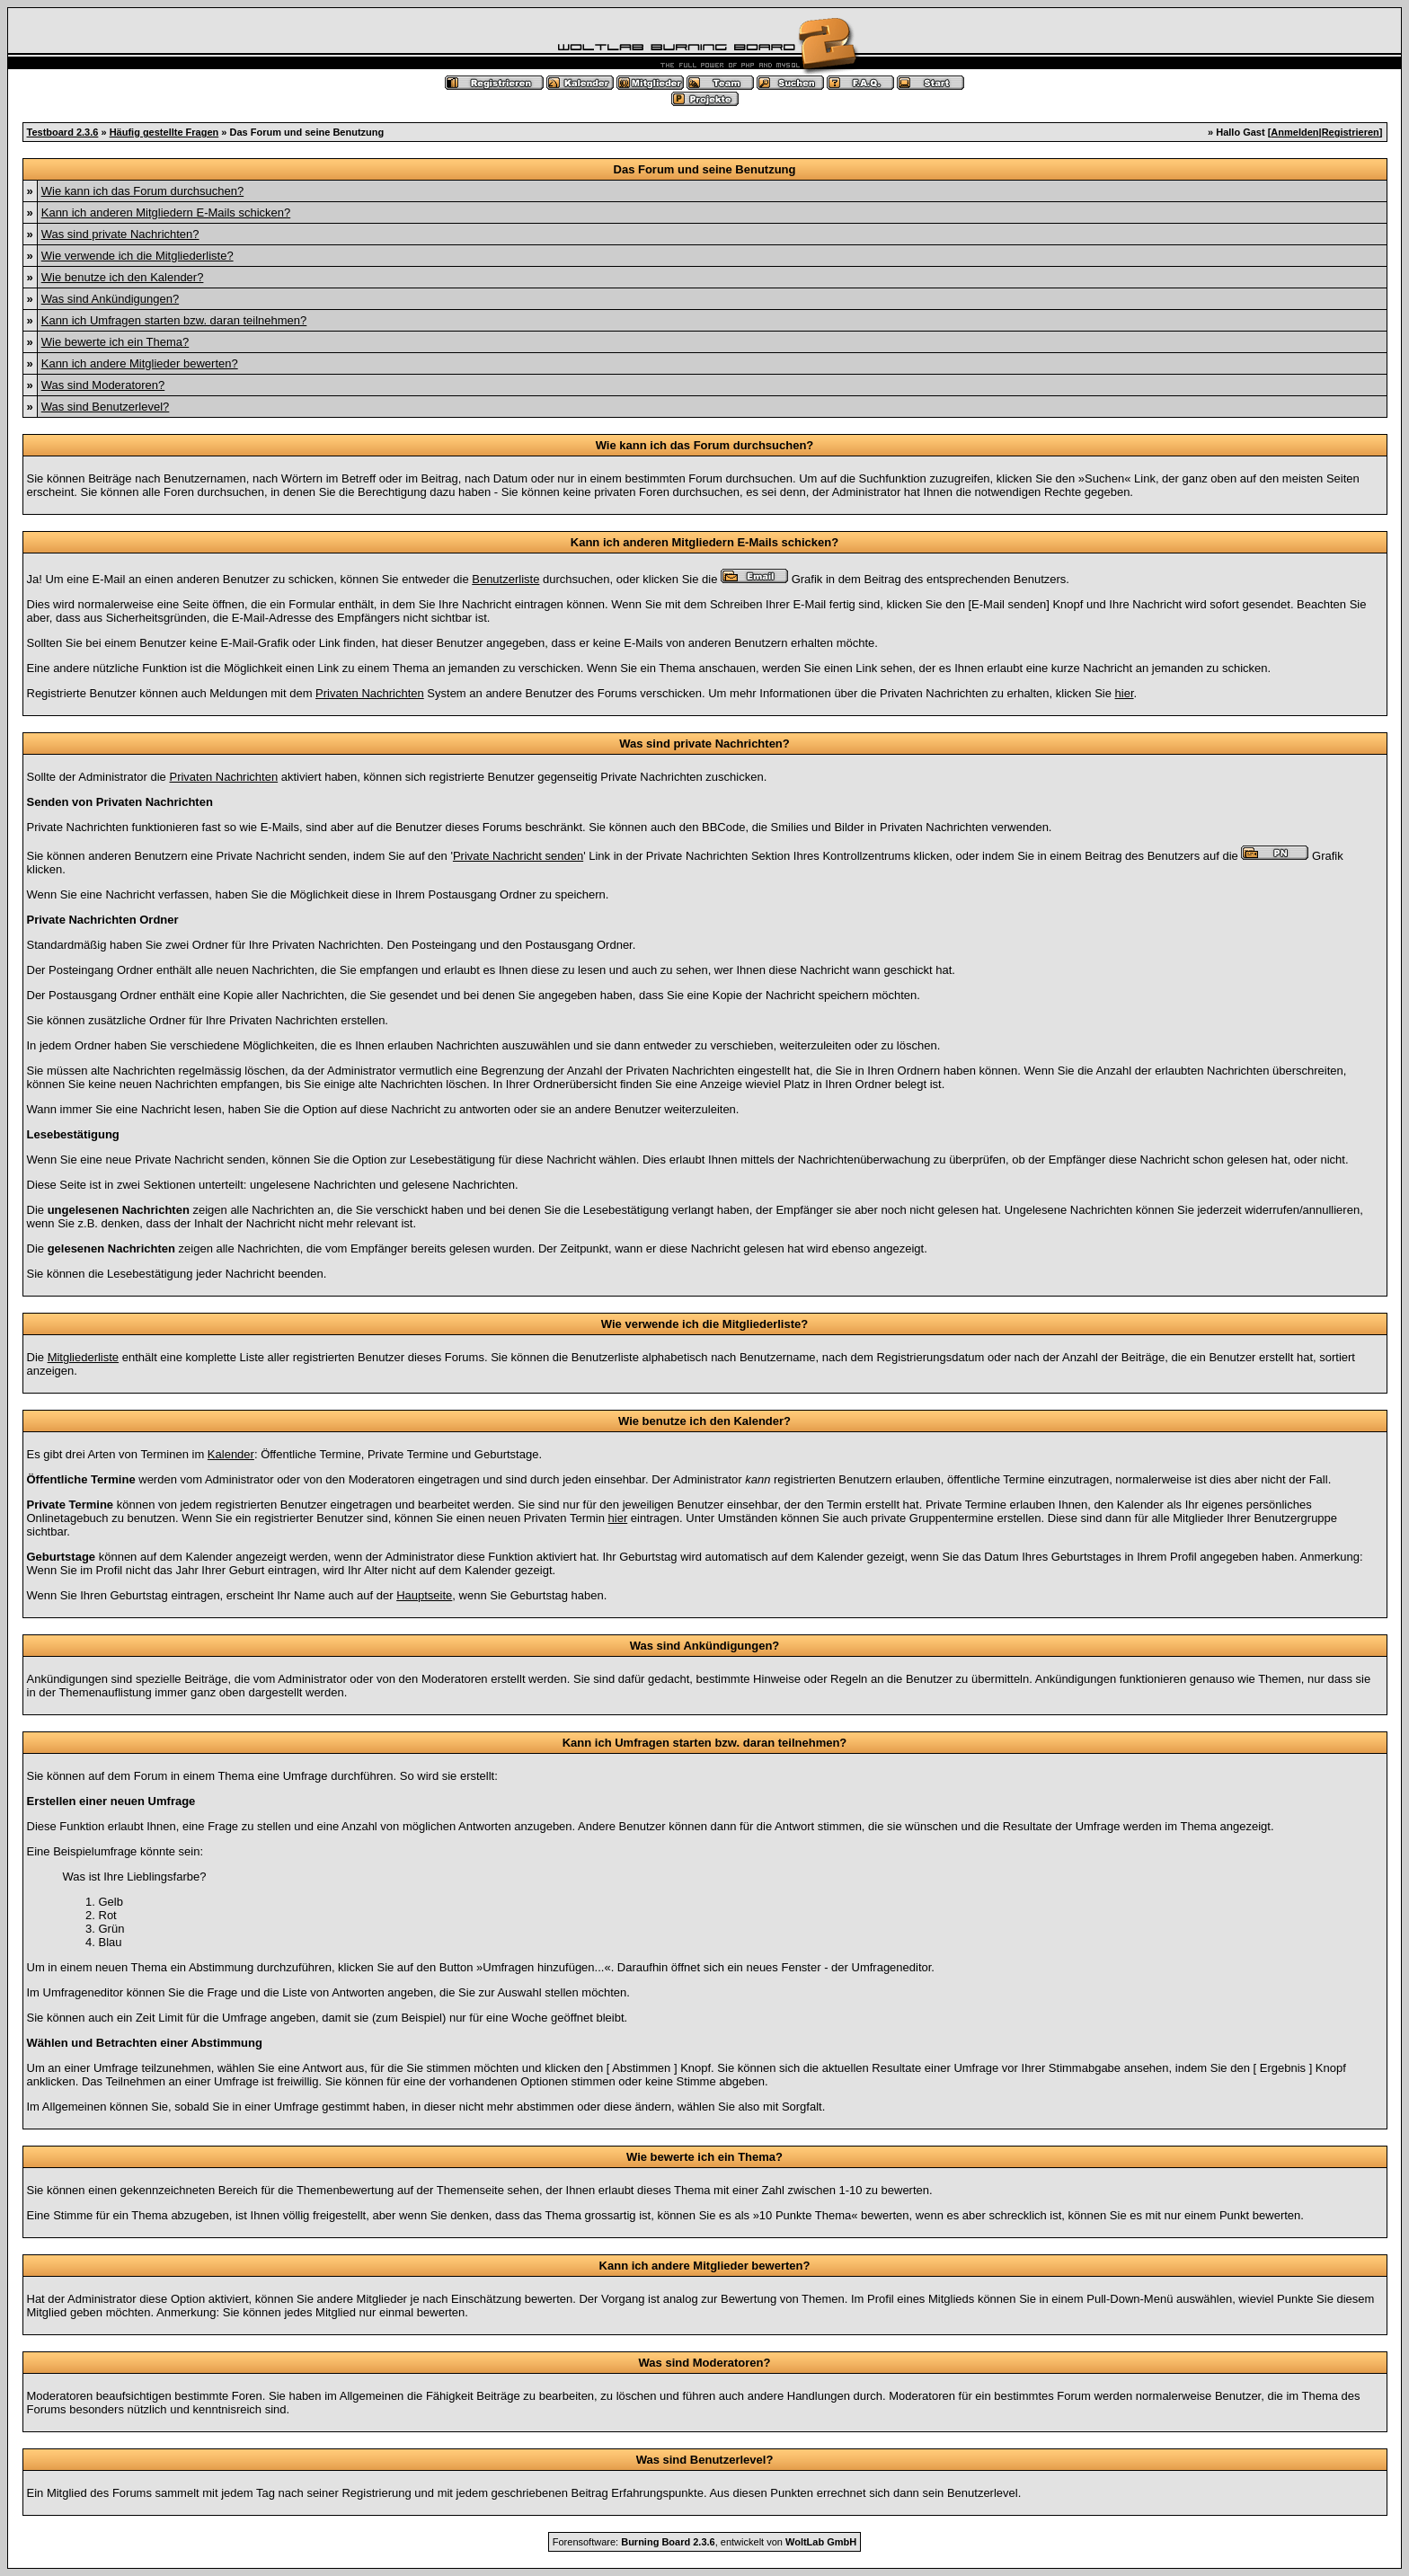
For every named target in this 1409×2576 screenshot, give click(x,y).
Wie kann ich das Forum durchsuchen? (142, 191)
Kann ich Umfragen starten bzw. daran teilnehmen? (174, 320)
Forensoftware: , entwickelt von (704, 2541)
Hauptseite (424, 1595)
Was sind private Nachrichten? (120, 234)
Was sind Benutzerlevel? (105, 406)
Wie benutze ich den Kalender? (122, 277)
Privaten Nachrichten (369, 693)
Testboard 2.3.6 (63, 132)
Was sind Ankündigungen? (110, 298)
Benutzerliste (505, 579)
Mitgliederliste (83, 1357)
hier (1124, 693)
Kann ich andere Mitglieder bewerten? (139, 363)
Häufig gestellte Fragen (164, 132)
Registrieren (1350, 132)
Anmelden (1294, 132)
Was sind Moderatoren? (103, 385)
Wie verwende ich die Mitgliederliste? (137, 255)
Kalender (231, 1454)
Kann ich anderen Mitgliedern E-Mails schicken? (165, 212)
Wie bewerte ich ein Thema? (115, 342)
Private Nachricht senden (518, 856)
